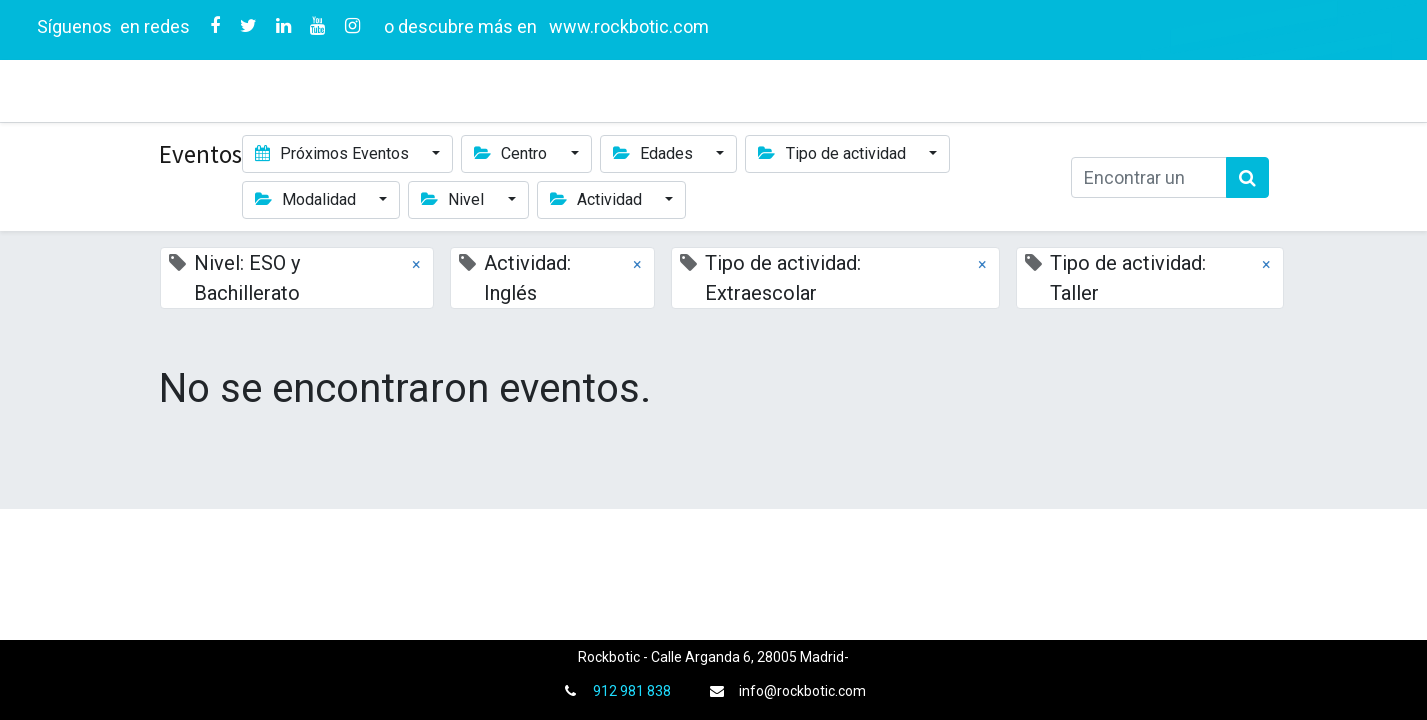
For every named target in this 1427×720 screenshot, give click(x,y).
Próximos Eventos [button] (334, 153)
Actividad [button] (598, 199)
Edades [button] (655, 153)
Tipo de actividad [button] (833, 153)
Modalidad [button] (307, 199)
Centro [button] (512, 153)
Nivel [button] (454, 199)
